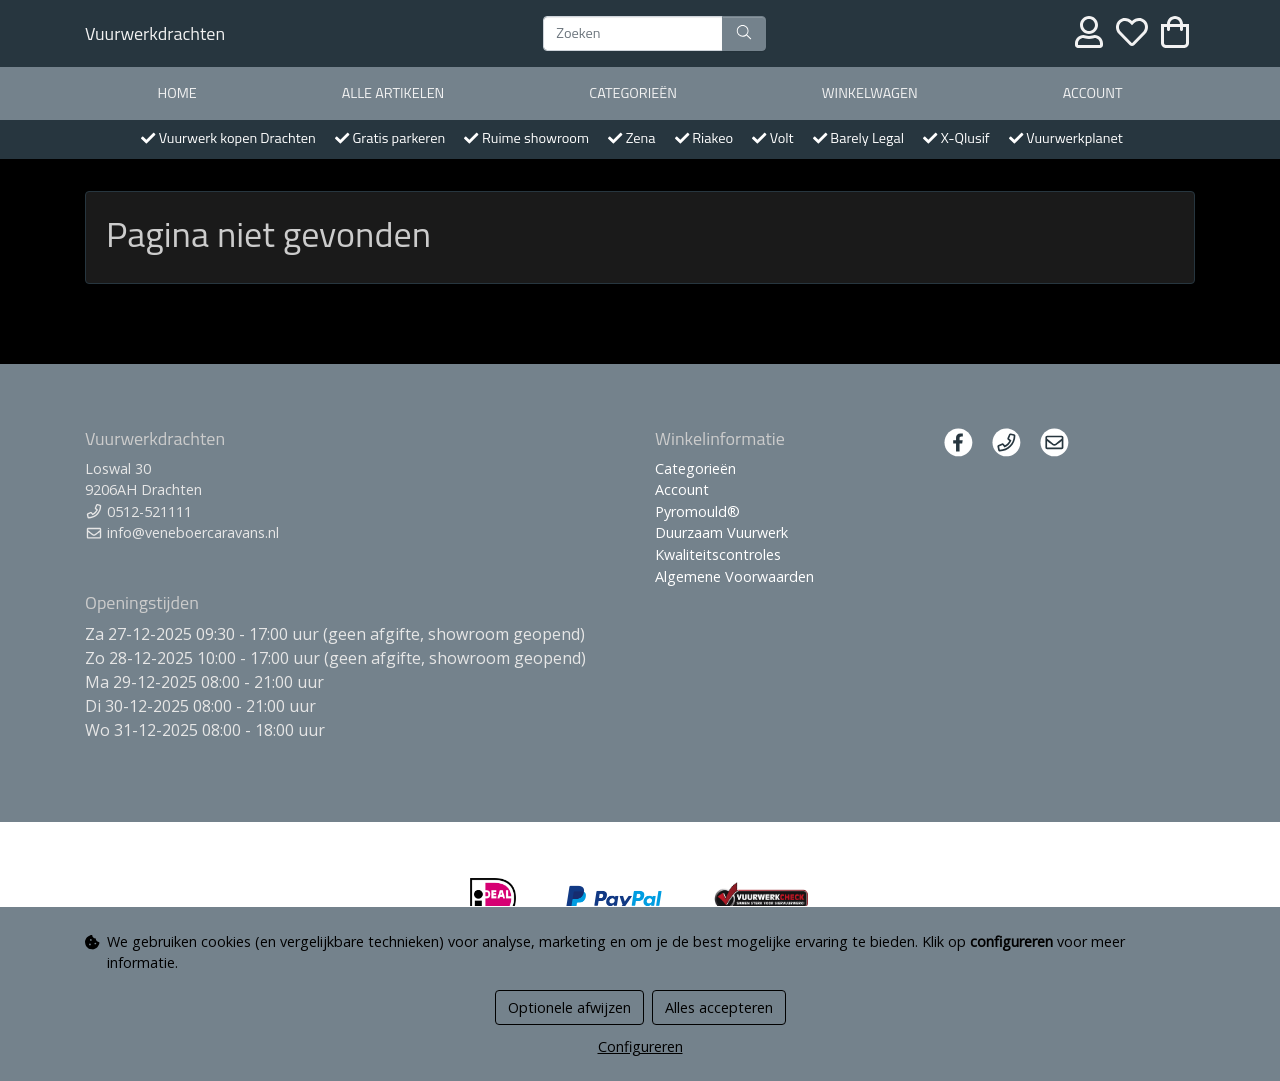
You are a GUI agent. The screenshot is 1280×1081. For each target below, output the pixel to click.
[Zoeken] (633, 34)
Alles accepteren (719, 1007)
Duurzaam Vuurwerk (721, 532)
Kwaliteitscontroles (718, 554)
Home (176, 93)
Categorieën (633, 93)
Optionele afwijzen (569, 1007)
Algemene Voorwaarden (734, 576)
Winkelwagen (870, 93)
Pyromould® (697, 511)
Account (1093, 93)
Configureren (640, 1046)
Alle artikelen (393, 93)
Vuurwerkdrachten (155, 33)
